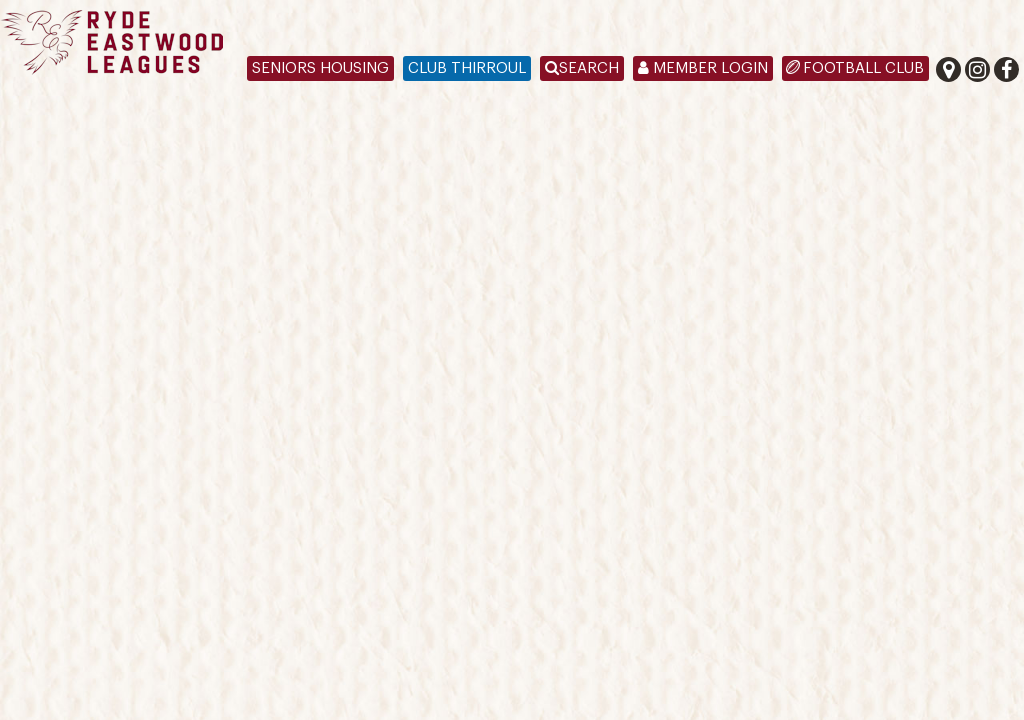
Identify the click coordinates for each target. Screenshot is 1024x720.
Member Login (703, 68)
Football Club (863, 68)
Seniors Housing (320, 68)
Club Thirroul (467, 68)
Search (582, 68)
